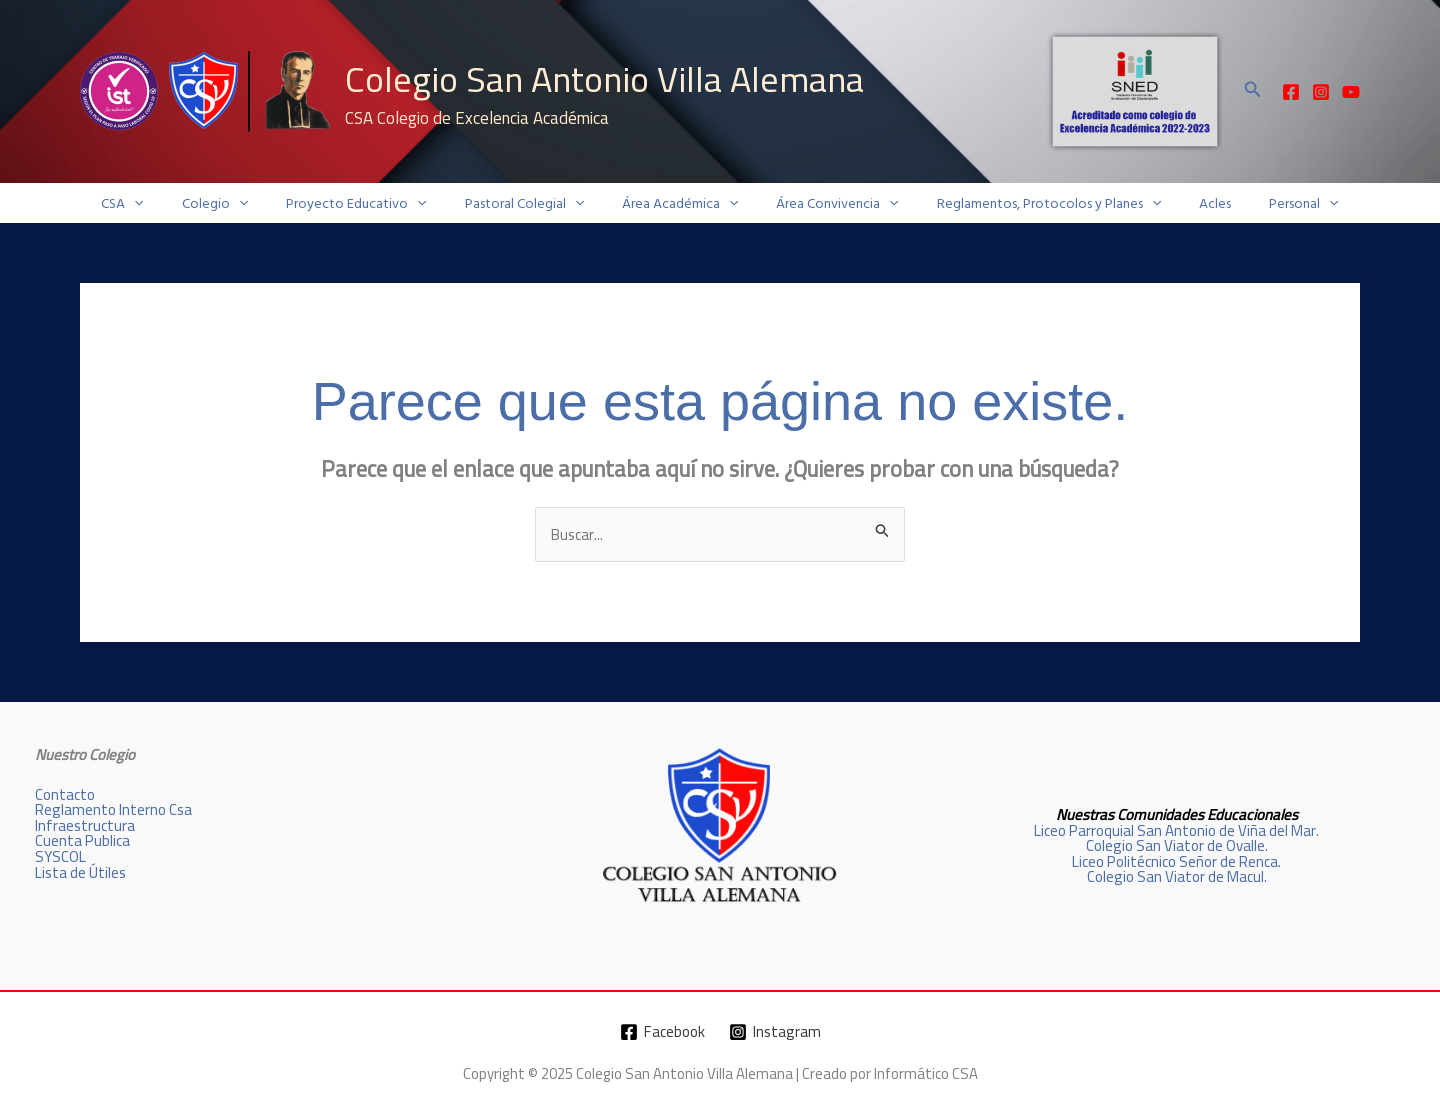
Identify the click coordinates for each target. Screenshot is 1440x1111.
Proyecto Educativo (376, 204)
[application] (174, 204)
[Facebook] (1291, 92)
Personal (1263, 204)
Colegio (245, 204)
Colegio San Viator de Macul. (1176, 876)
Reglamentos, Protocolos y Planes (1029, 204)
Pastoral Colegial (534, 204)
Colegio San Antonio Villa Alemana (604, 79)
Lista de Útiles (80, 871)
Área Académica (680, 204)
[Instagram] (1321, 92)
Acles (1185, 204)
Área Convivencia (827, 204)
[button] (1253, 91)
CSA (162, 204)
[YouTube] (1351, 92)
